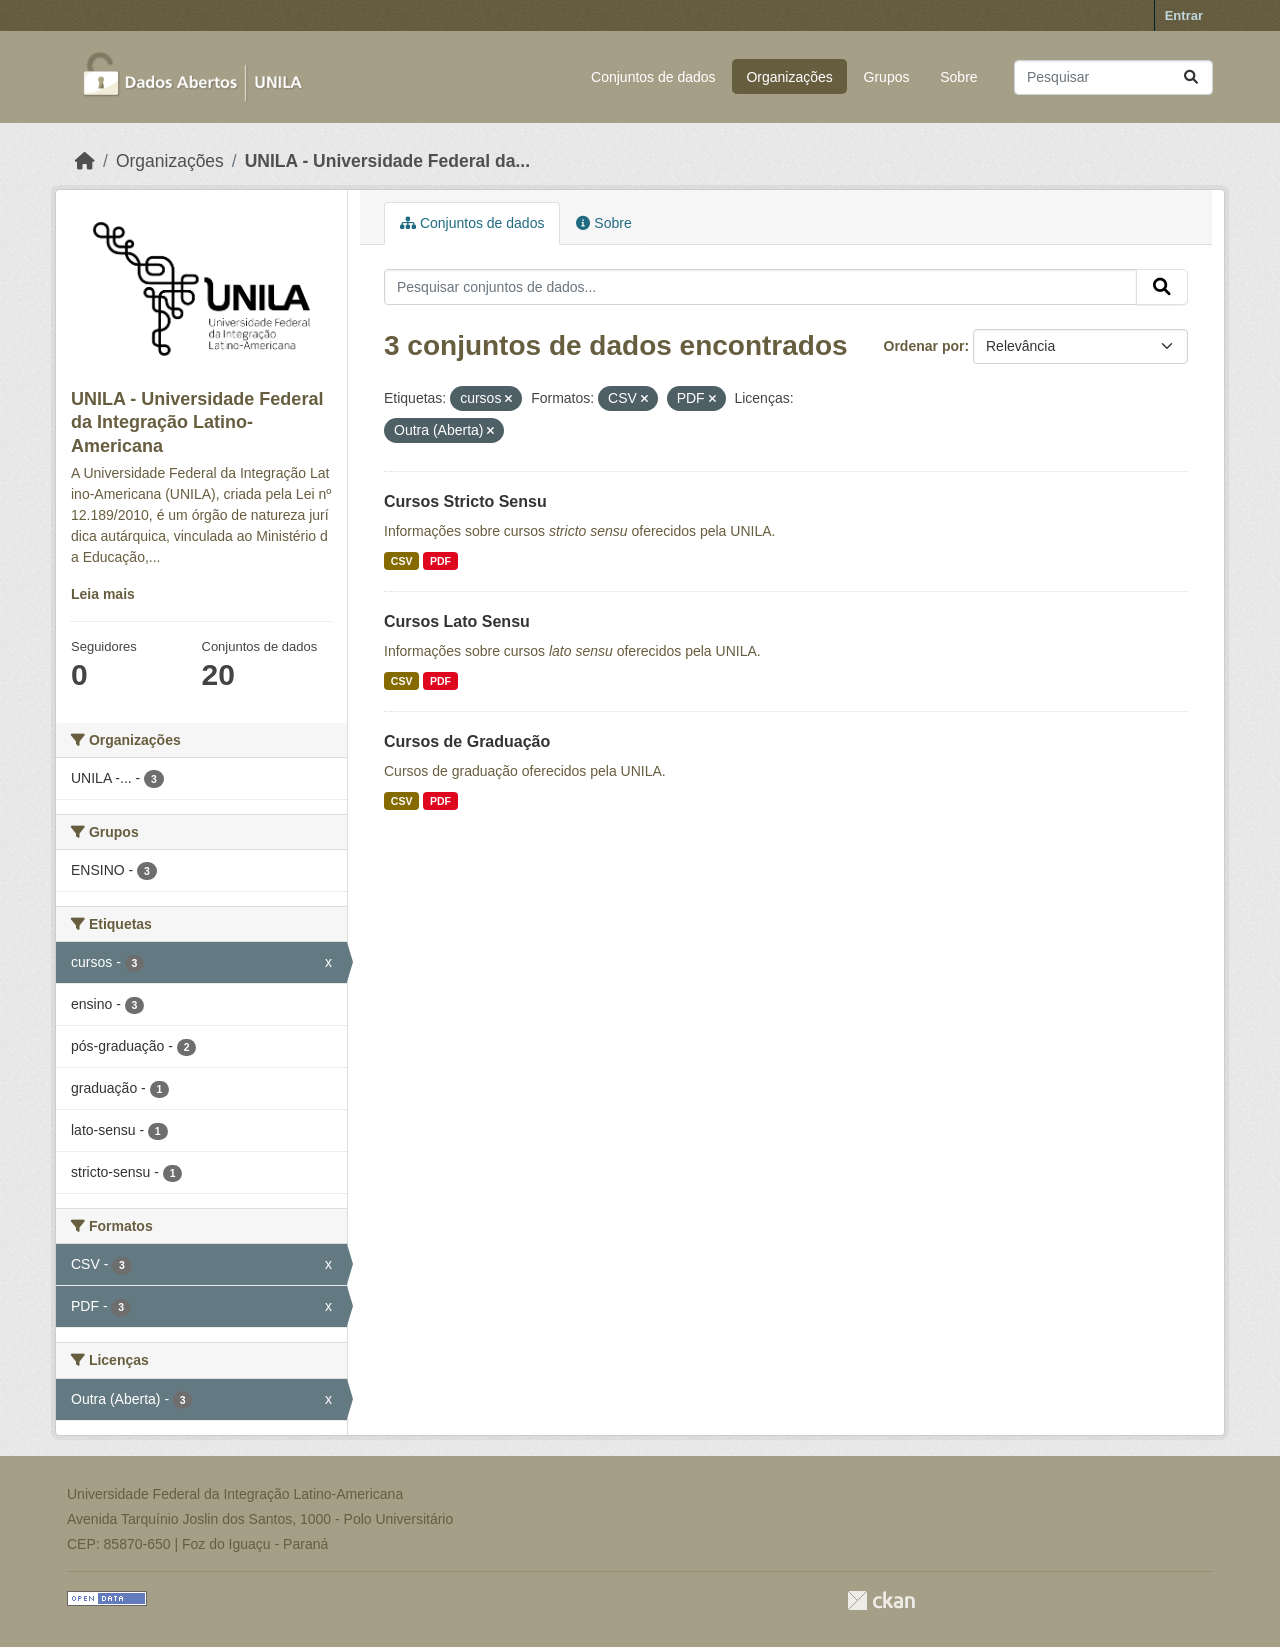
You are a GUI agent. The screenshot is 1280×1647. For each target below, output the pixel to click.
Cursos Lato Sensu (457, 621)
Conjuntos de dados (653, 77)
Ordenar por (924, 346)
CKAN (881, 1600)
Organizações (789, 77)
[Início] (85, 161)
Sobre (958, 77)
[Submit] (1191, 77)
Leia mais (103, 594)
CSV (402, 561)
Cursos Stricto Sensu (465, 501)
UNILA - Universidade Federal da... (387, 161)
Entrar (1184, 15)
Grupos (887, 77)
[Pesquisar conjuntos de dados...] (1113, 77)
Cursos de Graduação (467, 741)
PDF (440, 561)
